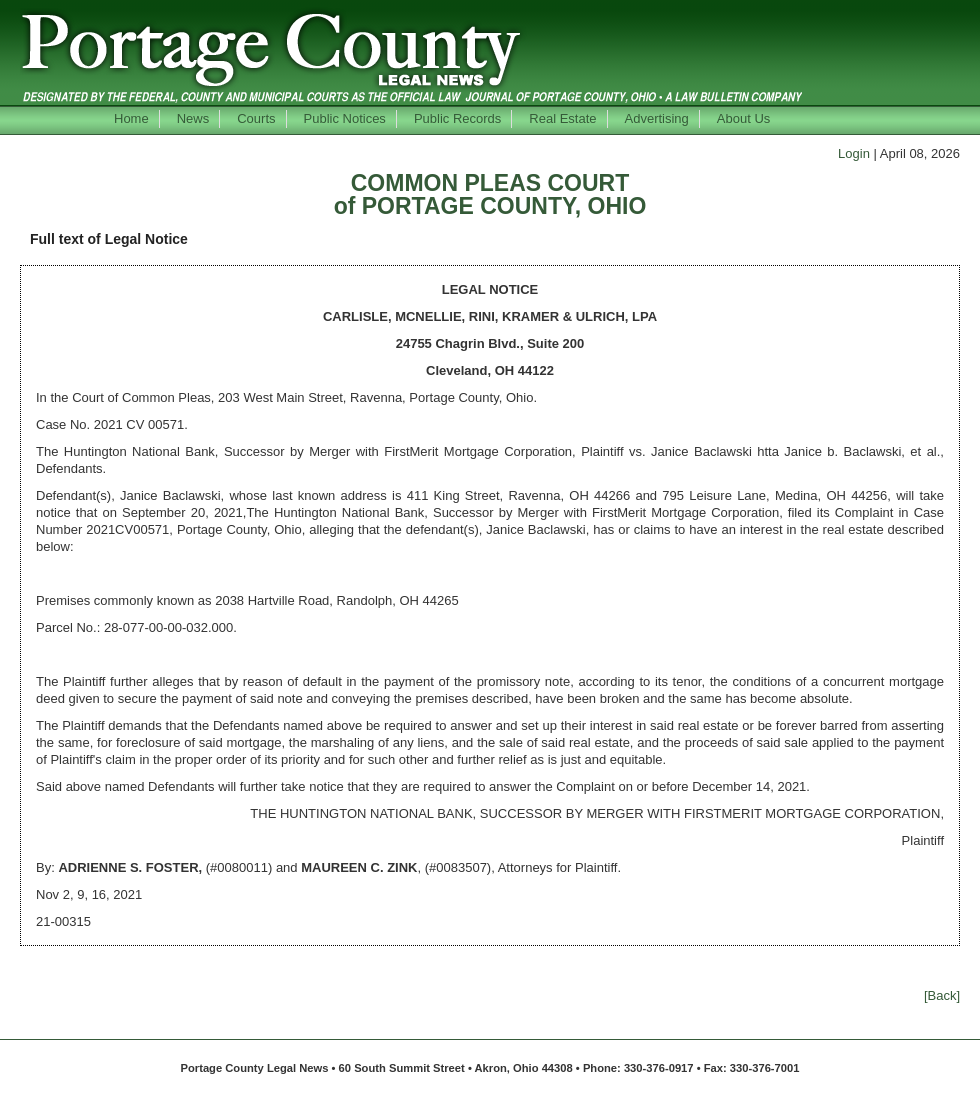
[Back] (942, 995)
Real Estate (562, 118)
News (193, 118)
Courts (256, 118)
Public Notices (345, 118)
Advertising (657, 118)
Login (854, 153)
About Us (743, 118)
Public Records (457, 118)
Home (131, 118)
